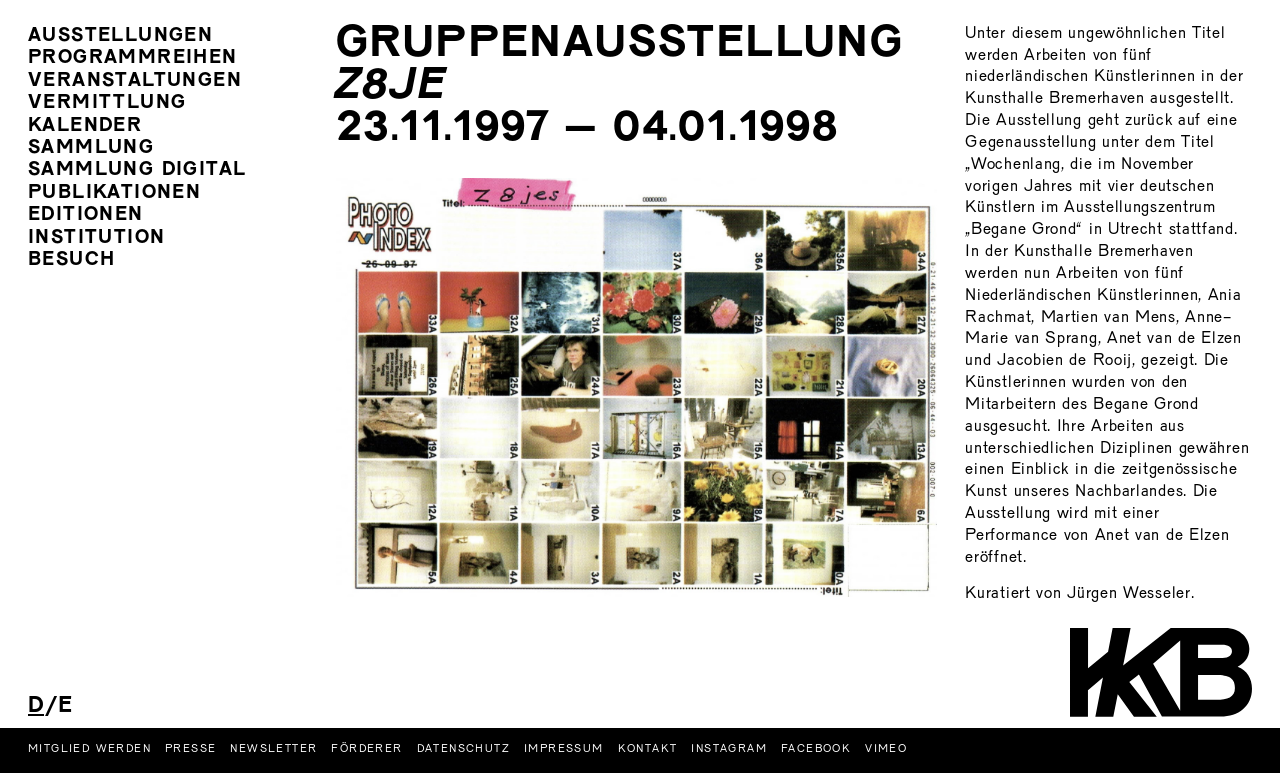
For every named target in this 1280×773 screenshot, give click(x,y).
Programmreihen (133, 58)
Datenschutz (463, 749)
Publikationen (114, 193)
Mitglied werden (89, 749)
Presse (190, 749)
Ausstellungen (120, 36)
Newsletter (273, 749)
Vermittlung (107, 103)
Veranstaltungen (135, 81)
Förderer (366, 749)
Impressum (564, 749)
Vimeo (886, 749)
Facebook (816, 749)
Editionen (86, 215)
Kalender (85, 126)
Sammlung (91, 148)
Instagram (729, 749)
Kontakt (648, 749)
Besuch (71, 260)
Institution (96, 238)
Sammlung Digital (137, 170)
